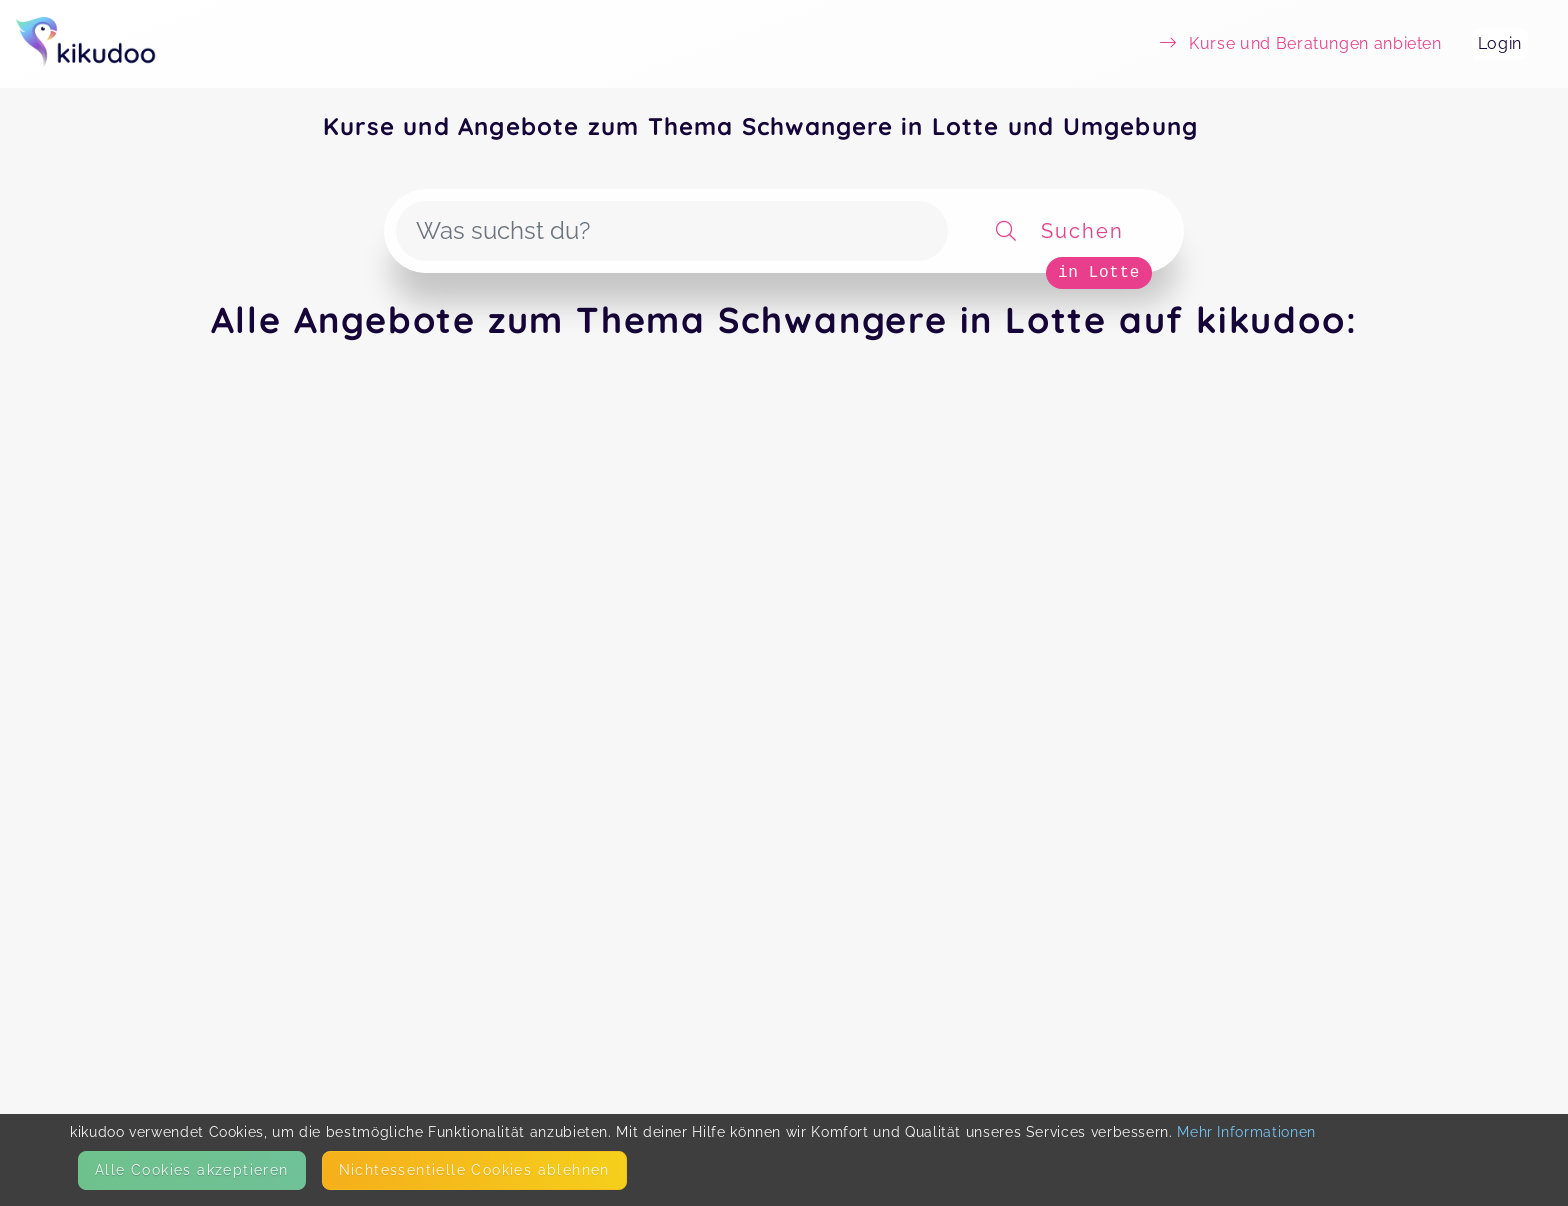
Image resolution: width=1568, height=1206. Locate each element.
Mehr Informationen (1246, 1132)
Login (1500, 43)
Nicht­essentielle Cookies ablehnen (474, 1170)
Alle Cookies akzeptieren (192, 1170)
